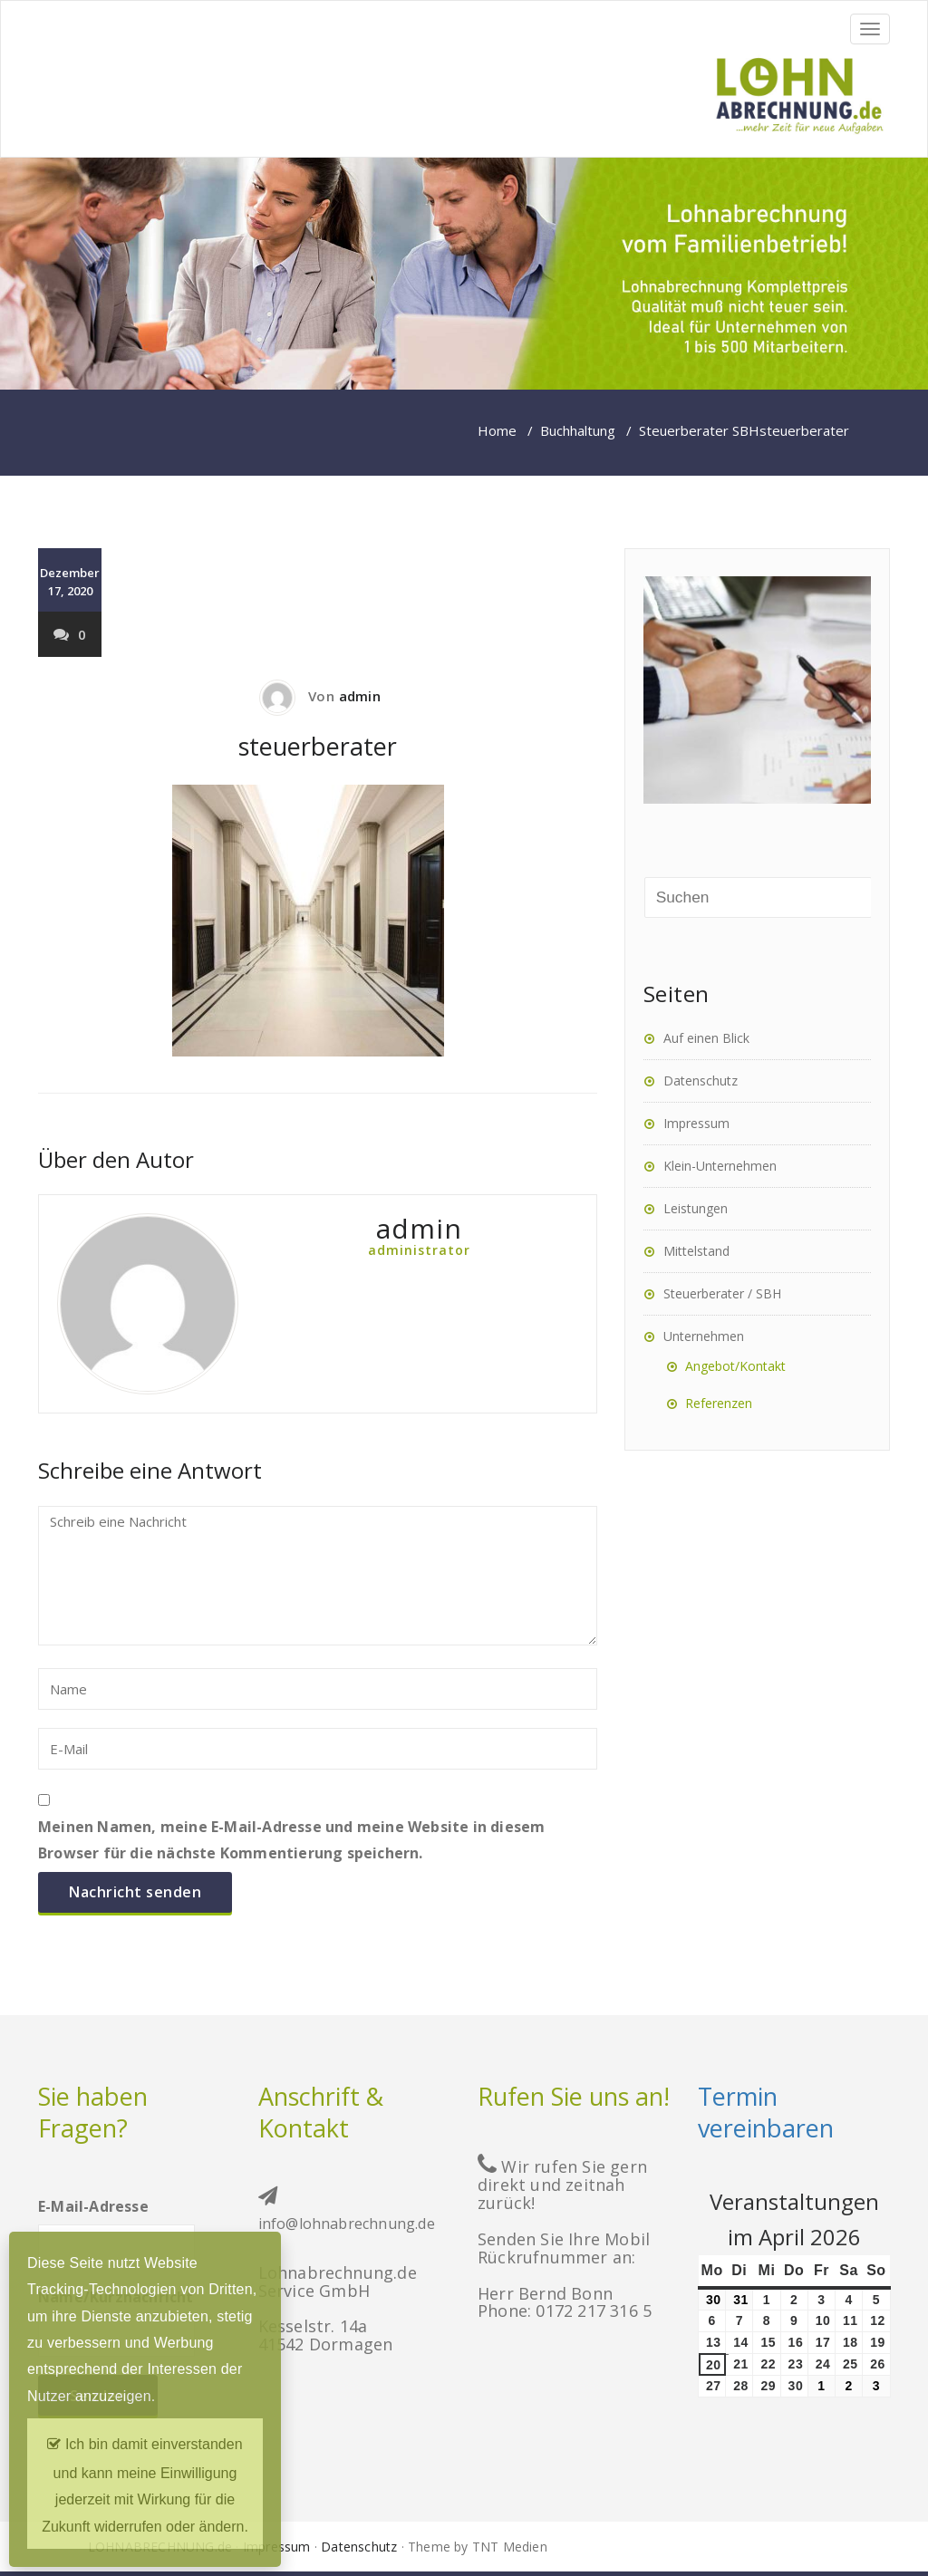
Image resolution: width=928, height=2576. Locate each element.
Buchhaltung (577, 430)
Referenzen (718, 1403)
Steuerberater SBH (699, 430)
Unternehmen (703, 1336)
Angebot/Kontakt (735, 1366)
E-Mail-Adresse (116, 2224)
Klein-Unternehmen (720, 1165)
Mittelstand (696, 1250)
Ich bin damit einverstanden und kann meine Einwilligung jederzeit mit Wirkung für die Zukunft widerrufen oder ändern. (145, 2480)
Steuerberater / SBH (722, 1293)
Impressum (696, 1123)
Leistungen (695, 1208)
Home (497, 430)
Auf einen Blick (706, 1038)
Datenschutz (700, 1080)
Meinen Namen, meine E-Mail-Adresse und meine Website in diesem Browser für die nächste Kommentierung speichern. (291, 1840)
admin (360, 696)
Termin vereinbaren (766, 2112)
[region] (464, 274)
